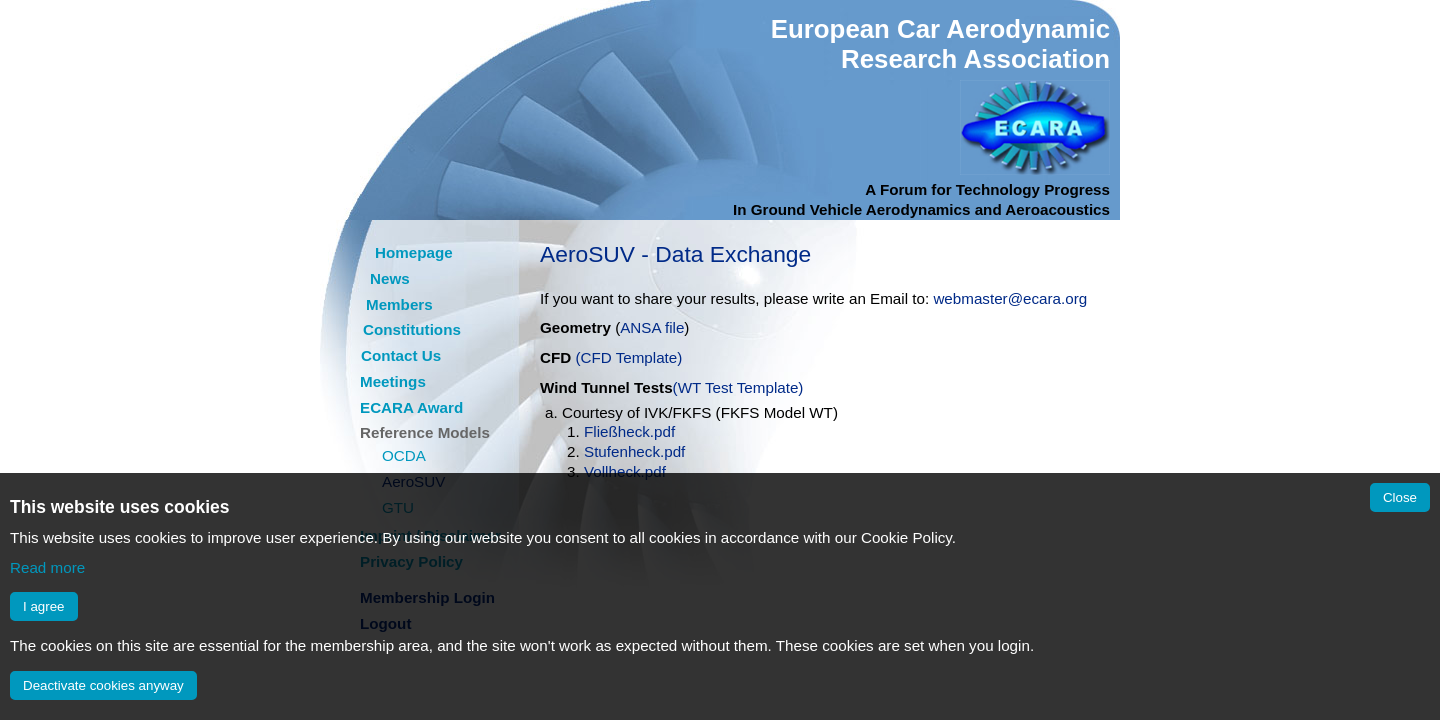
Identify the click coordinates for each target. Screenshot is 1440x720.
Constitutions (412, 329)
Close (1400, 497)
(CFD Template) (628, 357)
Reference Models (425, 432)
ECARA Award (411, 407)
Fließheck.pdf (629, 431)
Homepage (414, 252)
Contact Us (401, 355)
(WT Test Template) (738, 387)
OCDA (404, 455)
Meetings (393, 381)
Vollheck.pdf (625, 471)
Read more (47, 567)
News (390, 278)
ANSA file (652, 327)
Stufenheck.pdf (634, 451)
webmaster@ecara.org (1010, 298)
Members (399, 304)
